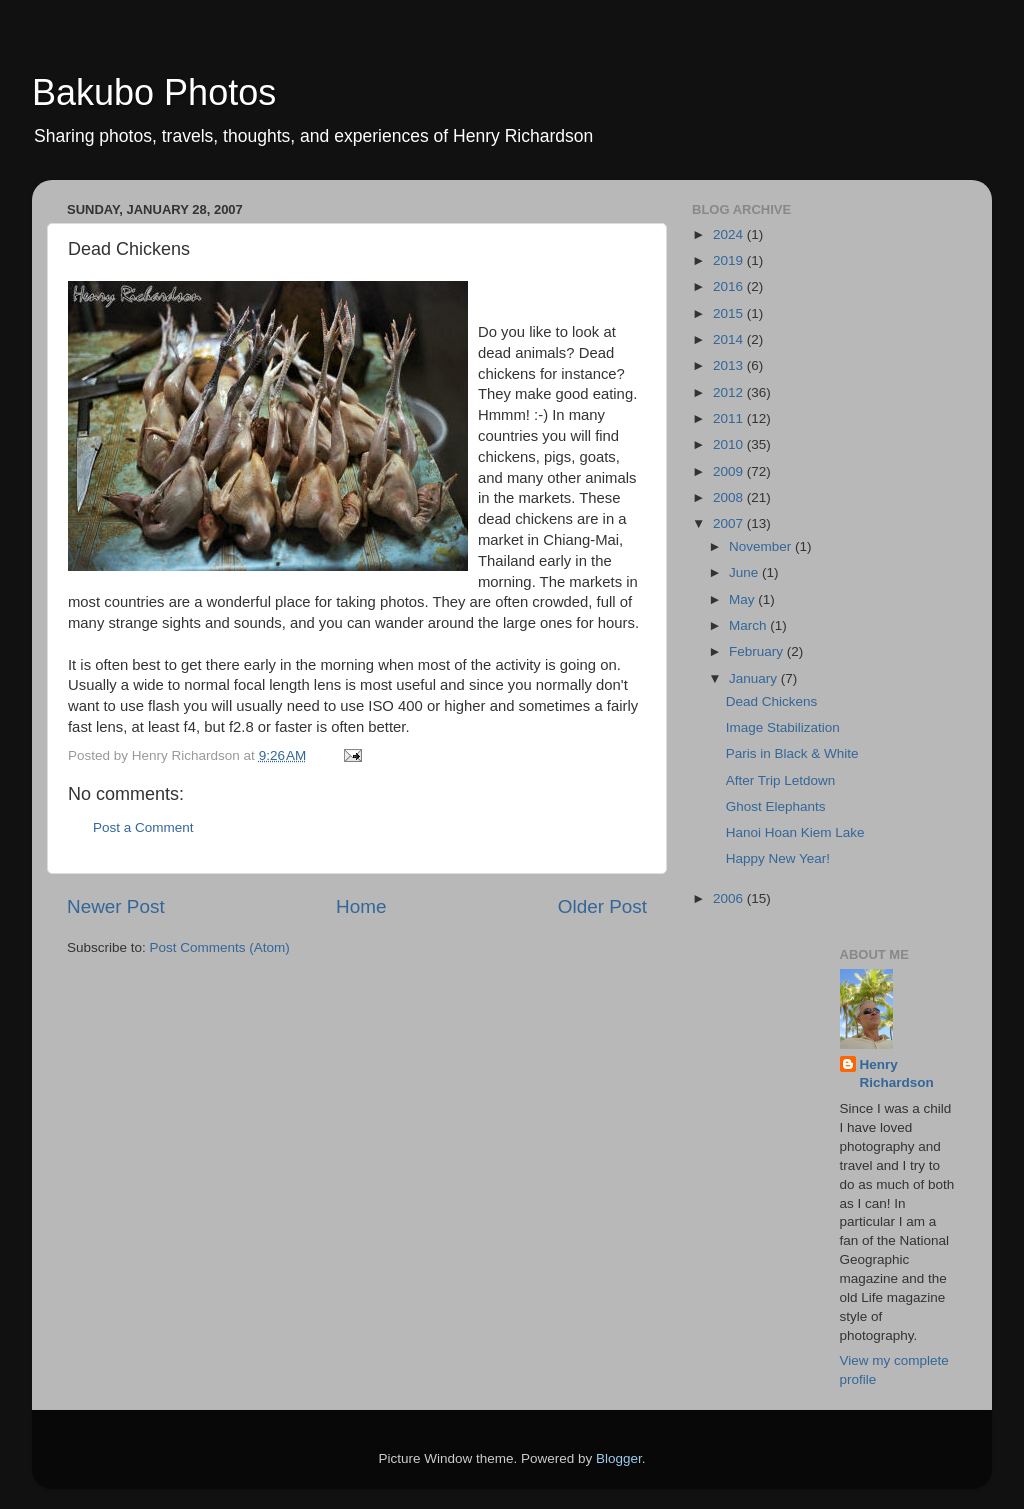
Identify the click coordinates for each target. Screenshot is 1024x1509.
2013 (730, 365)
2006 (730, 898)
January (755, 678)
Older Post (602, 906)
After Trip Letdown (781, 780)
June (745, 572)
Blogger (619, 1458)
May (743, 599)
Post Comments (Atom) (220, 947)
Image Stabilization (783, 727)
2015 (730, 313)
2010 (730, 444)
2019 (730, 260)
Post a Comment (143, 827)
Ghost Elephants (776, 806)
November (762, 546)
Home (361, 906)
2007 (730, 523)
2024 (730, 234)
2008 (730, 497)
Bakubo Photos (154, 92)
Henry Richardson (897, 1074)
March (749, 625)
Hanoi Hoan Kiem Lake (795, 832)
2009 (730, 471)
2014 (730, 339)
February (758, 651)
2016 (730, 286)
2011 (730, 418)
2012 (730, 392)
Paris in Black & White (792, 753)
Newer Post (116, 906)
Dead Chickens (772, 701)
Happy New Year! (778, 858)
